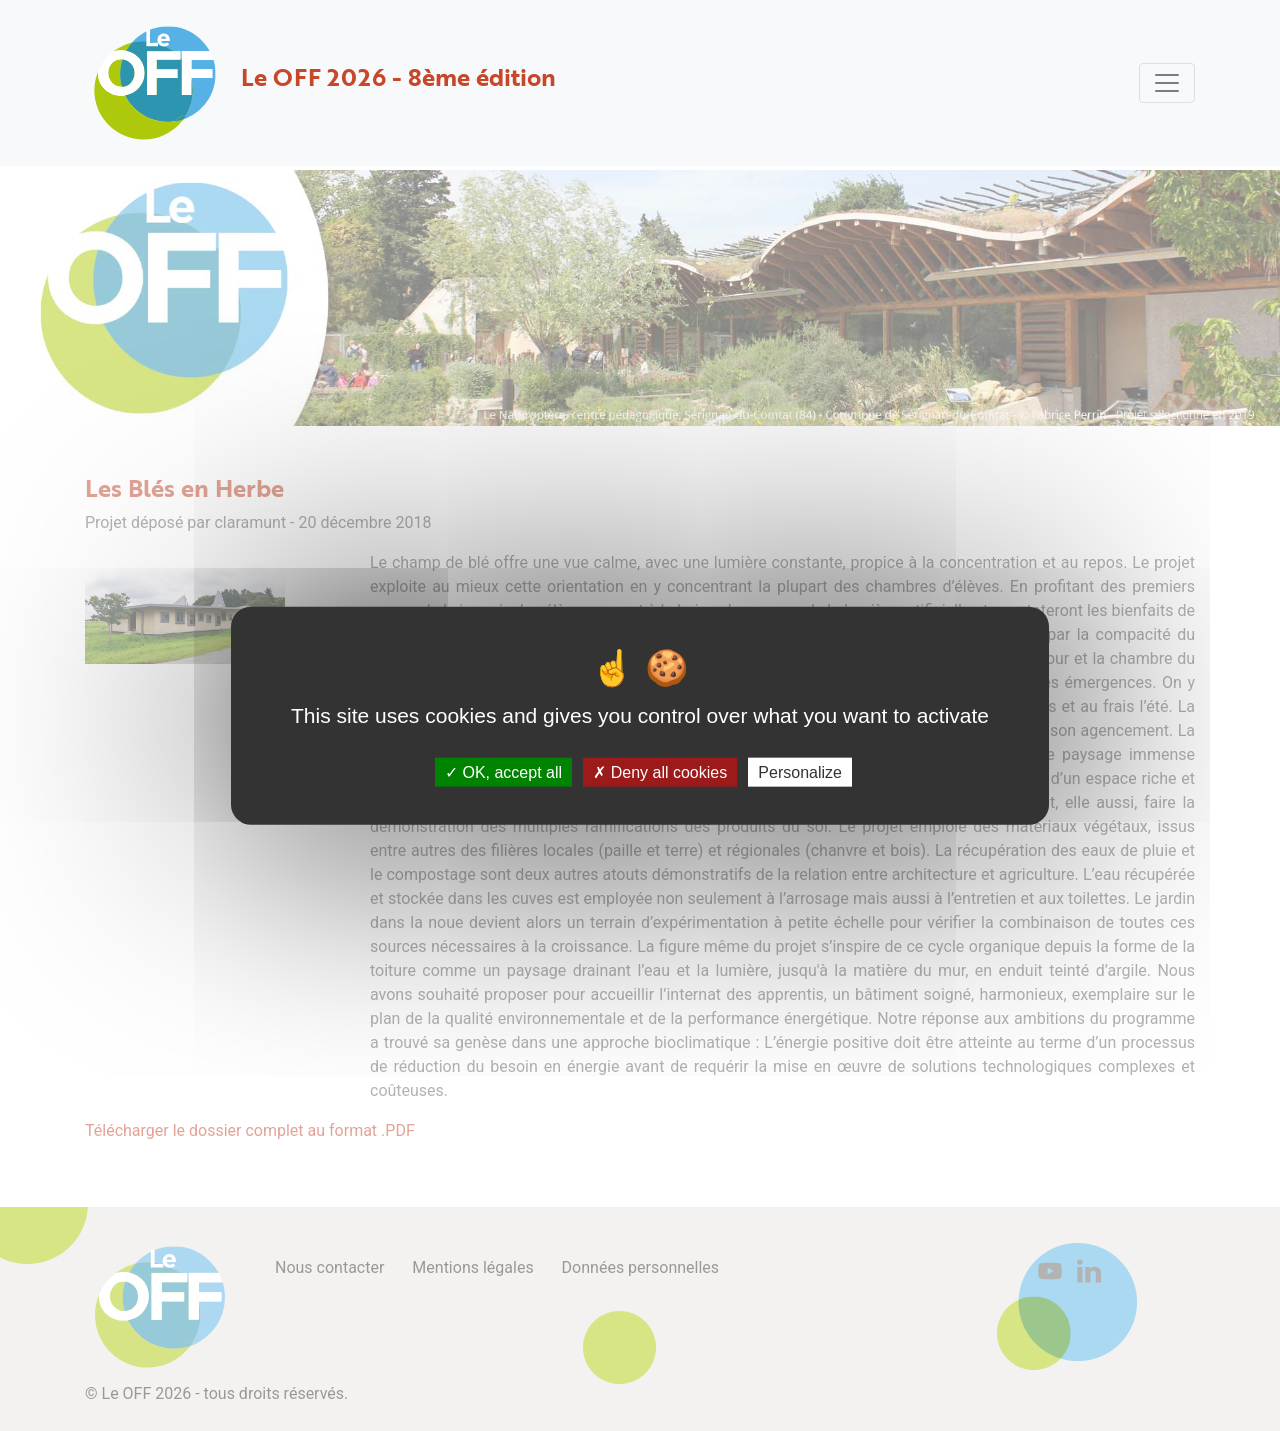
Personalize (800, 772)
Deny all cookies (660, 772)
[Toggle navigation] (1167, 83)
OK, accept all (503, 772)
